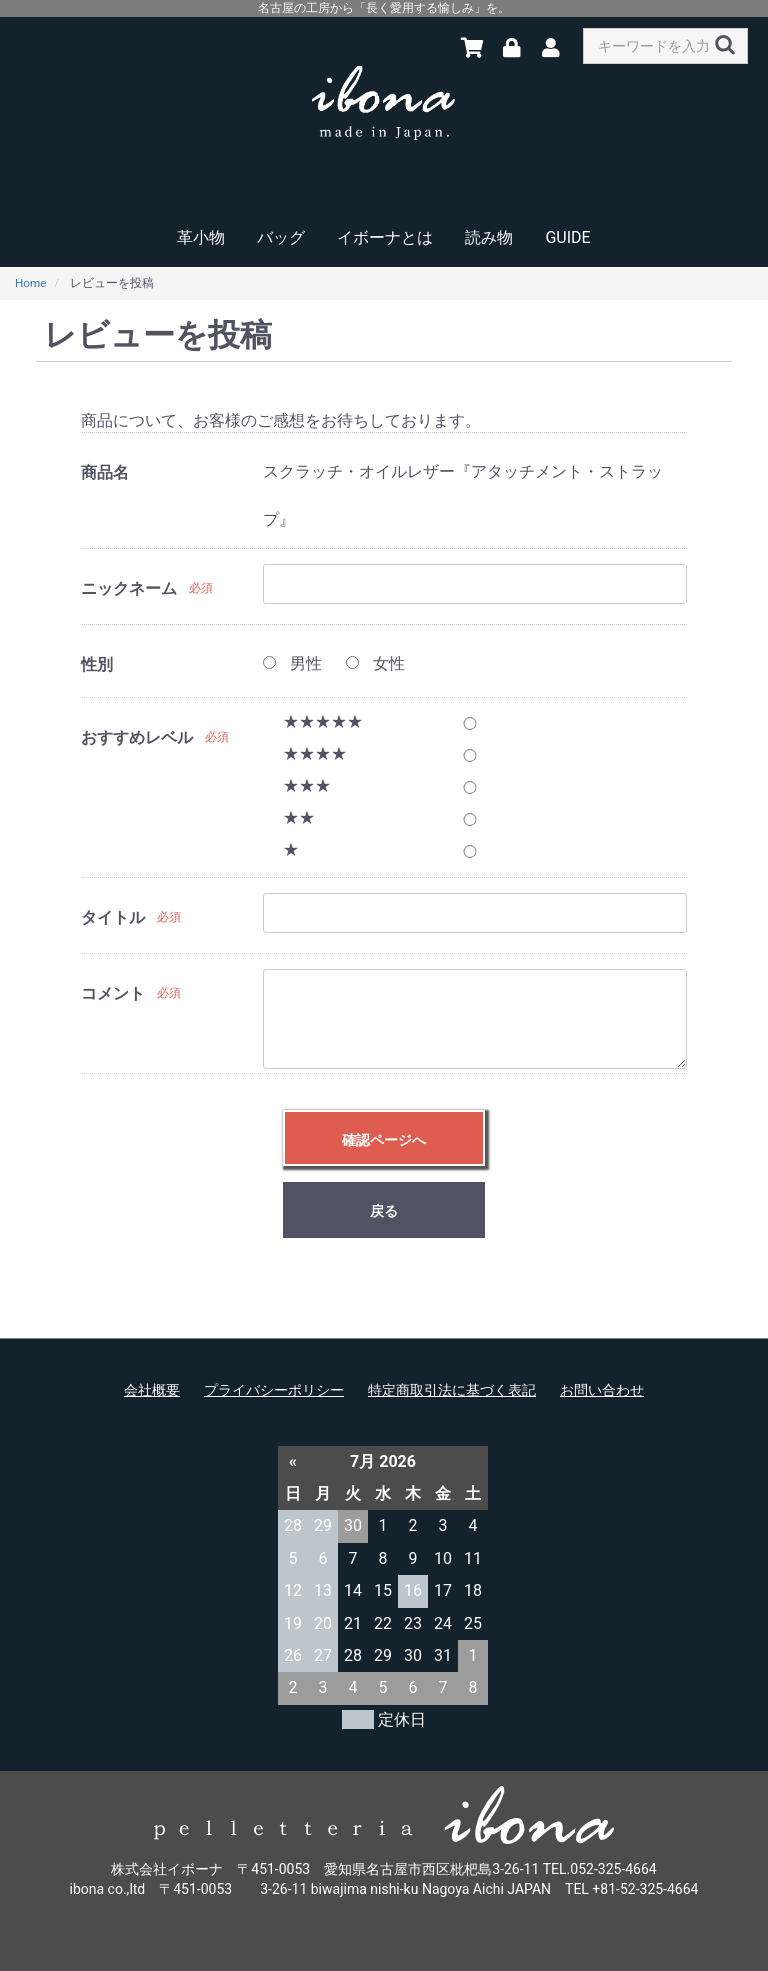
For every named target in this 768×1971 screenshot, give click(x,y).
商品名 (105, 472)
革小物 (201, 237)
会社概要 (152, 1390)
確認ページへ (384, 1140)
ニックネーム (129, 588)
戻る (384, 1211)
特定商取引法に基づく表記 (452, 1390)
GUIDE (567, 237)
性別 (97, 664)
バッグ (281, 237)
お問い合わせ (602, 1390)
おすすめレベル (137, 737)
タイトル (113, 917)
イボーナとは (385, 237)
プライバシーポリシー (274, 1390)
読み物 (489, 237)
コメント (113, 993)
